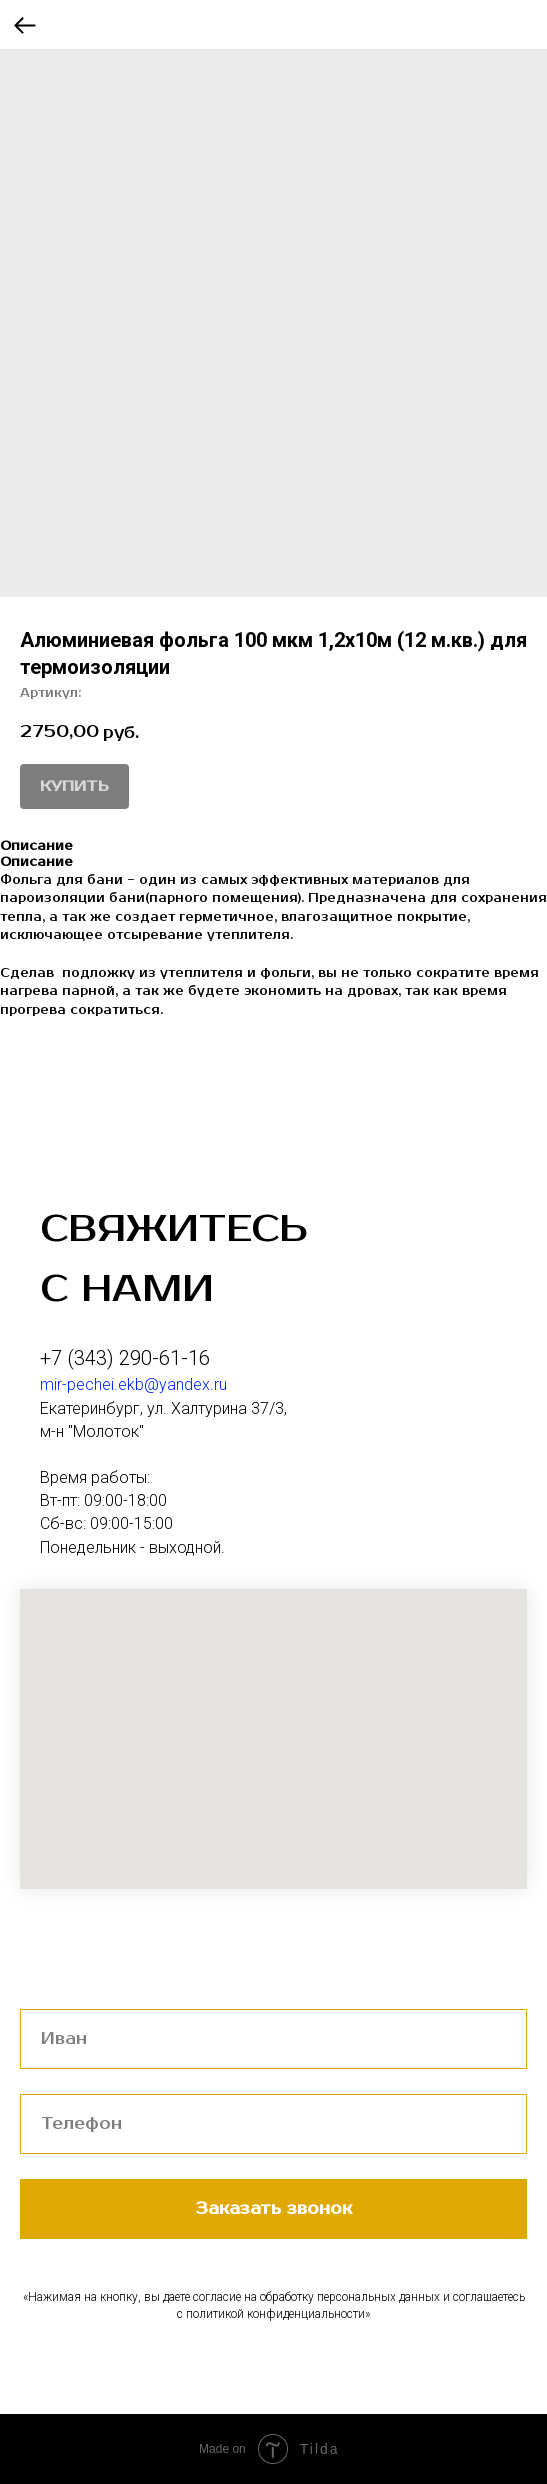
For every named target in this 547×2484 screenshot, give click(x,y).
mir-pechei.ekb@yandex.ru (133, 1384)
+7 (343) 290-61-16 (125, 1358)
